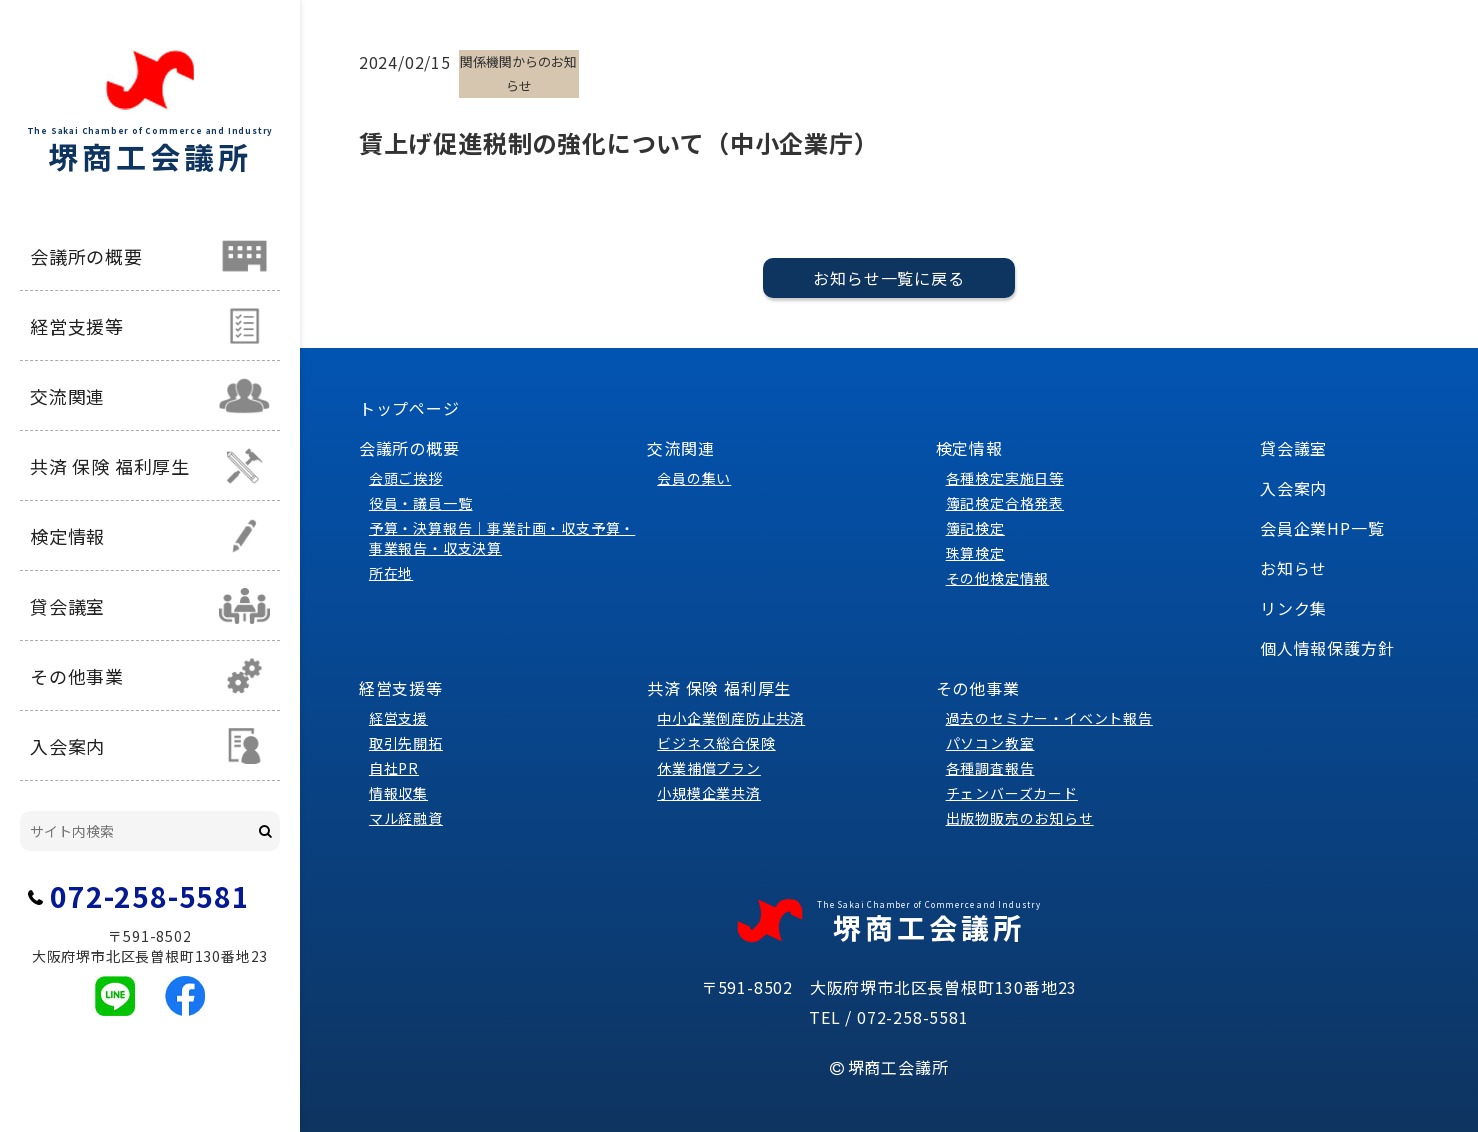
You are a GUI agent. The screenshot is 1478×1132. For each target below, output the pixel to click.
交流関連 (67, 396)
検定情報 (67, 536)
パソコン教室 (990, 743)
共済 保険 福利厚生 (110, 466)
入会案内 (67, 746)
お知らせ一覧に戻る (888, 278)
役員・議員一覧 (421, 503)
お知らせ (1293, 568)
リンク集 (1293, 608)
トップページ (409, 408)
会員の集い (694, 478)
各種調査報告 (990, 768)
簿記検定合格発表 (1005, 503)
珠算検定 (975, 553)
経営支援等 (77, 326)
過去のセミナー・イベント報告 (1049, 718)
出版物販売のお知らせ (1020, 818)
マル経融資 (406, 818)
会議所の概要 (86, 256)
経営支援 (398, 718)
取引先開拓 (406, 743)
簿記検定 (975, 528)
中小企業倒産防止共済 (731, 718)
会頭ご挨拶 (406, 478)
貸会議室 (67, 606)
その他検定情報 (998, 578)
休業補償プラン (709, 768)
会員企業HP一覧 (1322, 528)
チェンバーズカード (1012, 793)
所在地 (391, 573)
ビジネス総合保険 (716, 743)
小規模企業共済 (709, 793)
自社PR (394, 768)
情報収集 (398, 793)
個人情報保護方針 (1327, 648)
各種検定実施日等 (1005, 478)
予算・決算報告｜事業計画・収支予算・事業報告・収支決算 (502, 538)
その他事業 (77, 676)
